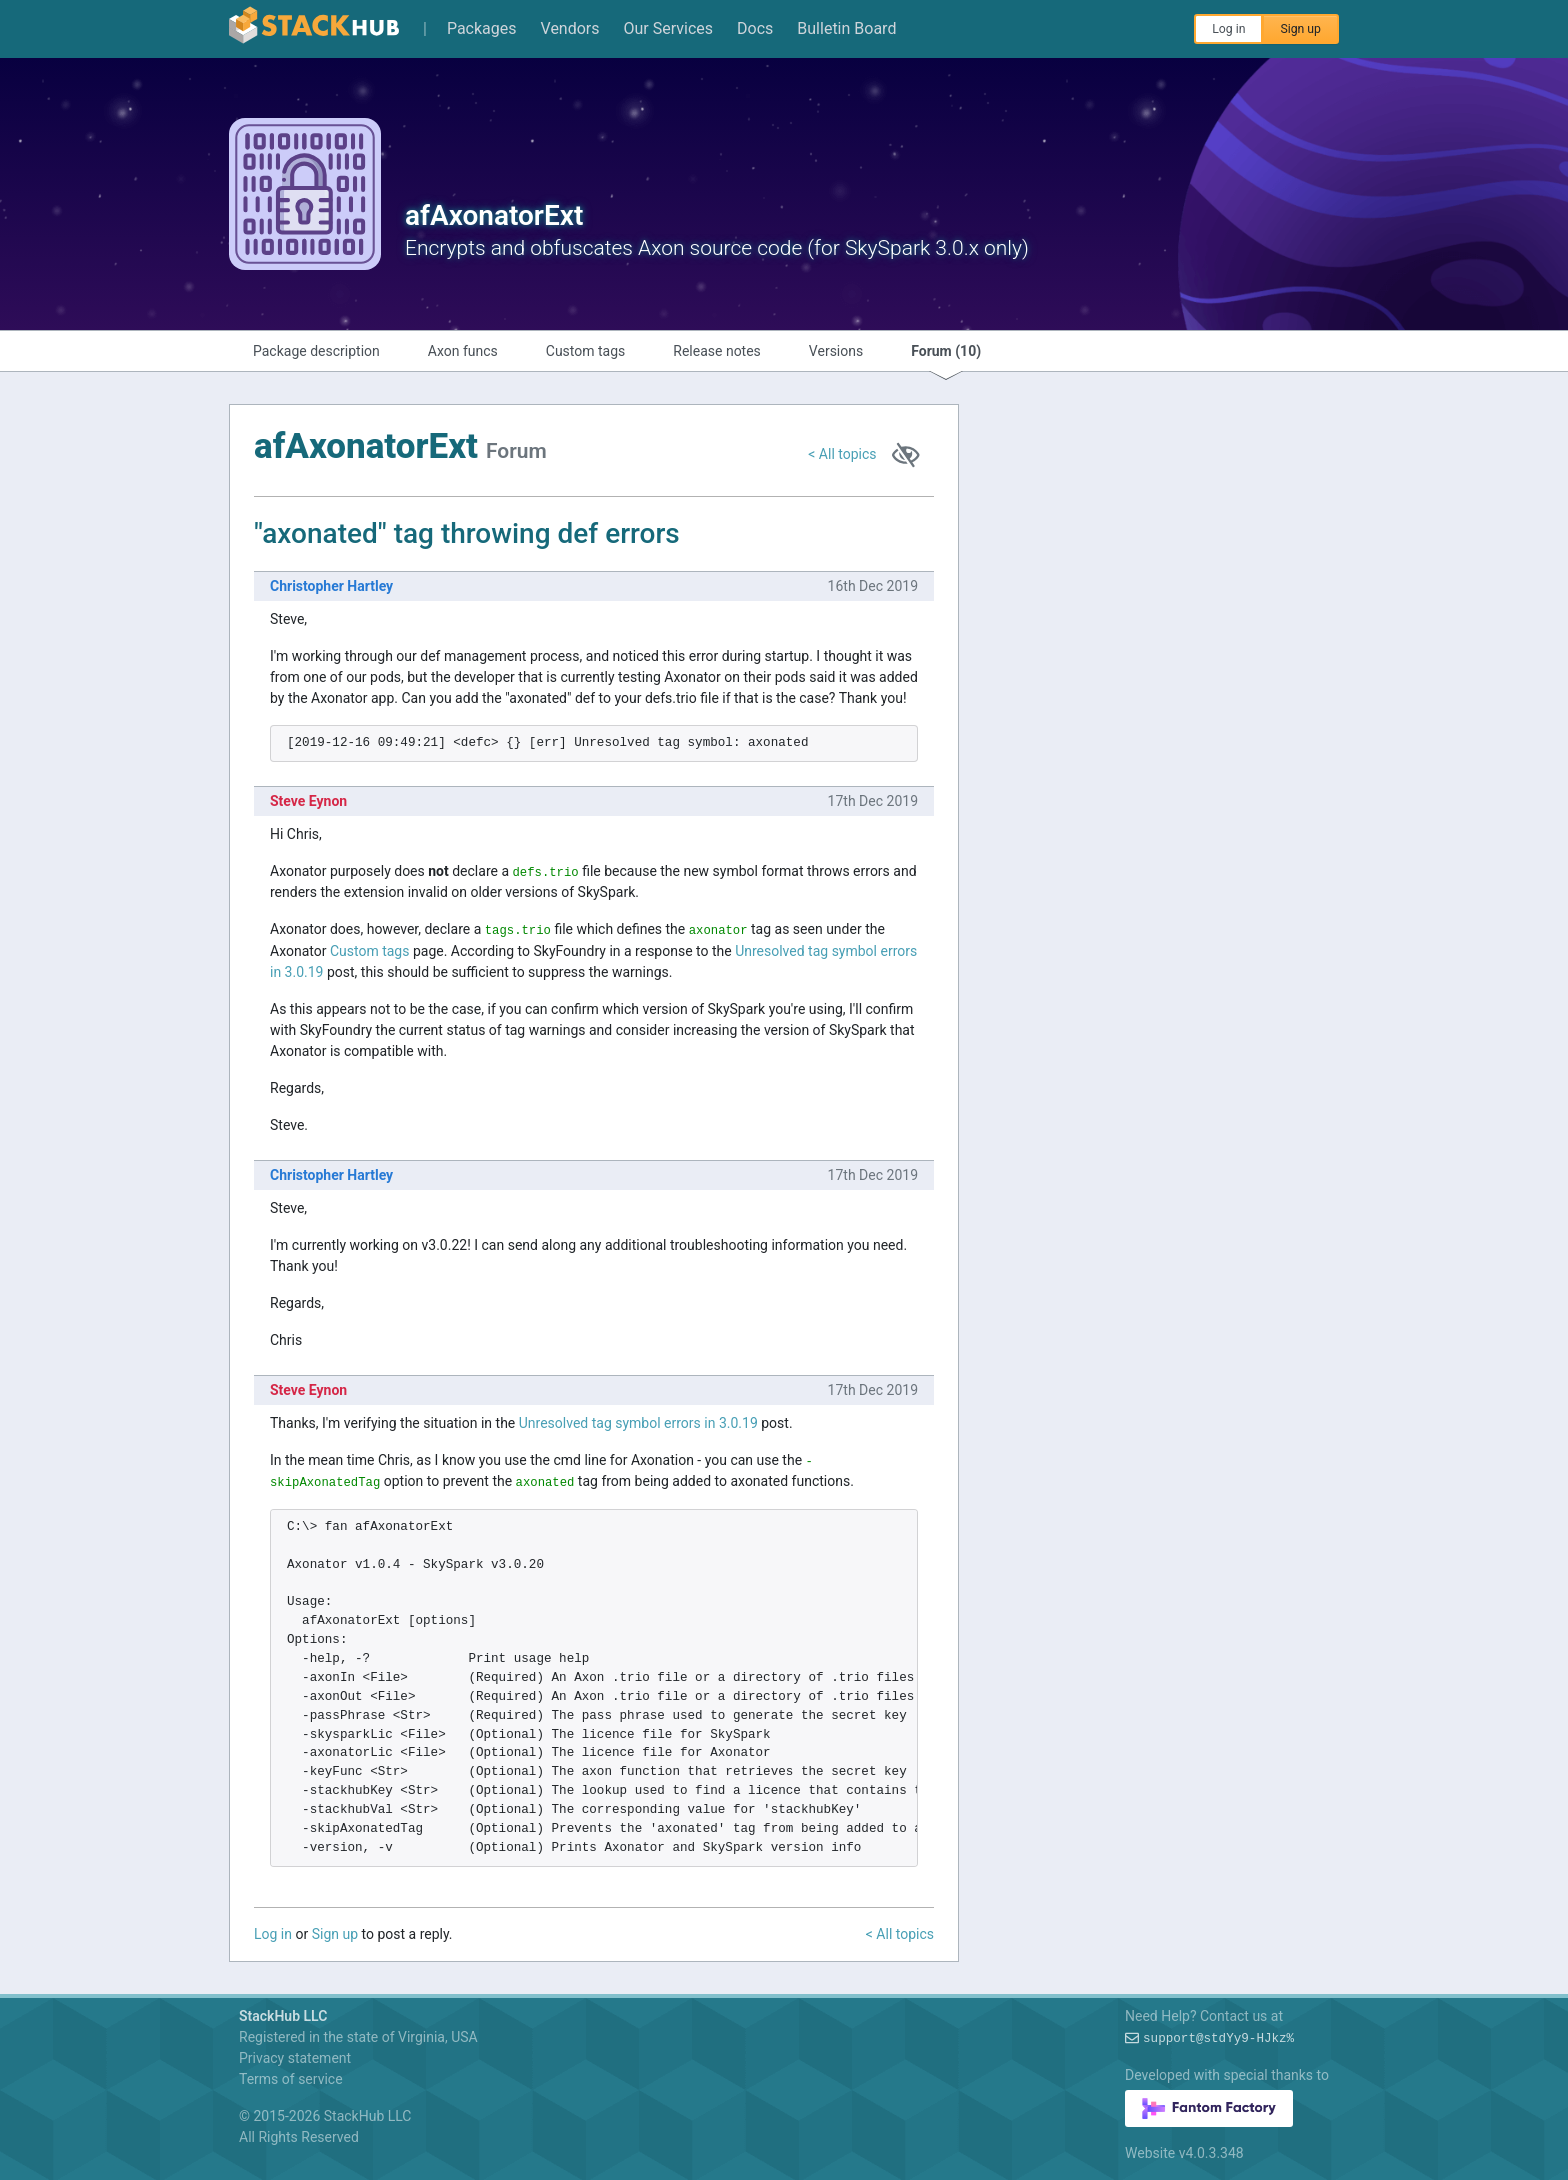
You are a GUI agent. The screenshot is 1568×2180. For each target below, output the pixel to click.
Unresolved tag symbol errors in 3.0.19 (638, 1423)
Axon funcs (463, 351)
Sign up (1300, 29)
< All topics (842, 454)
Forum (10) (946, 351)
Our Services (669, 28)
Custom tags (586, 351)
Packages (482, 28)
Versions (836, 351)
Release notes (717, 351)
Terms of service (291, 2079)
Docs (755, 28)
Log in (1228, 29)
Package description (316, 351)
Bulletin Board (846, 28)
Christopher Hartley (331, 586)
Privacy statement (295, 2058)
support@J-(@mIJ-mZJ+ (1218, 2039)
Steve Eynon (308, 801)
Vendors (570, 28)
